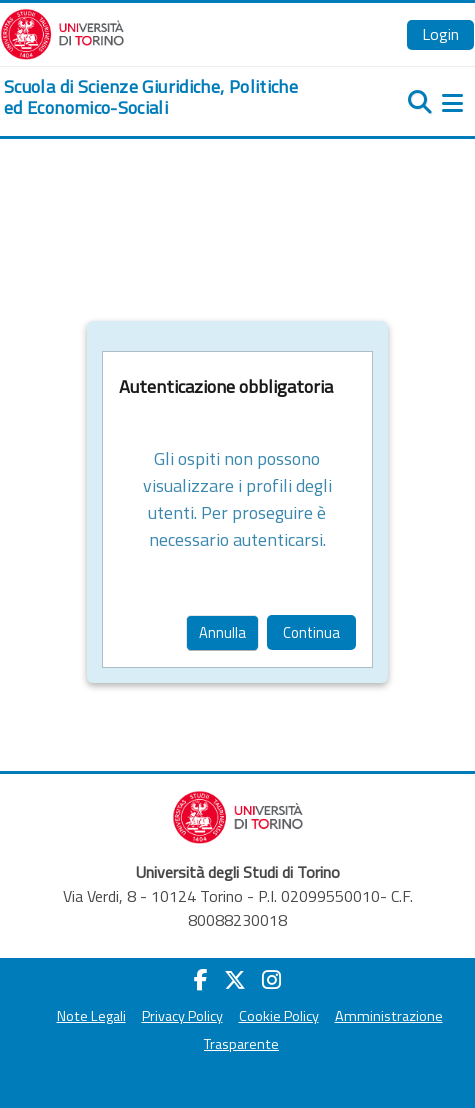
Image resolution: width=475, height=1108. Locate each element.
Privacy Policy (182, 1016)
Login (440, 34)
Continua (311, 632)
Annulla (222, 632)
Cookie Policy (279, 1016)
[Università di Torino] (62, 32)
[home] (158, 97)
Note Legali (91, 1016)
